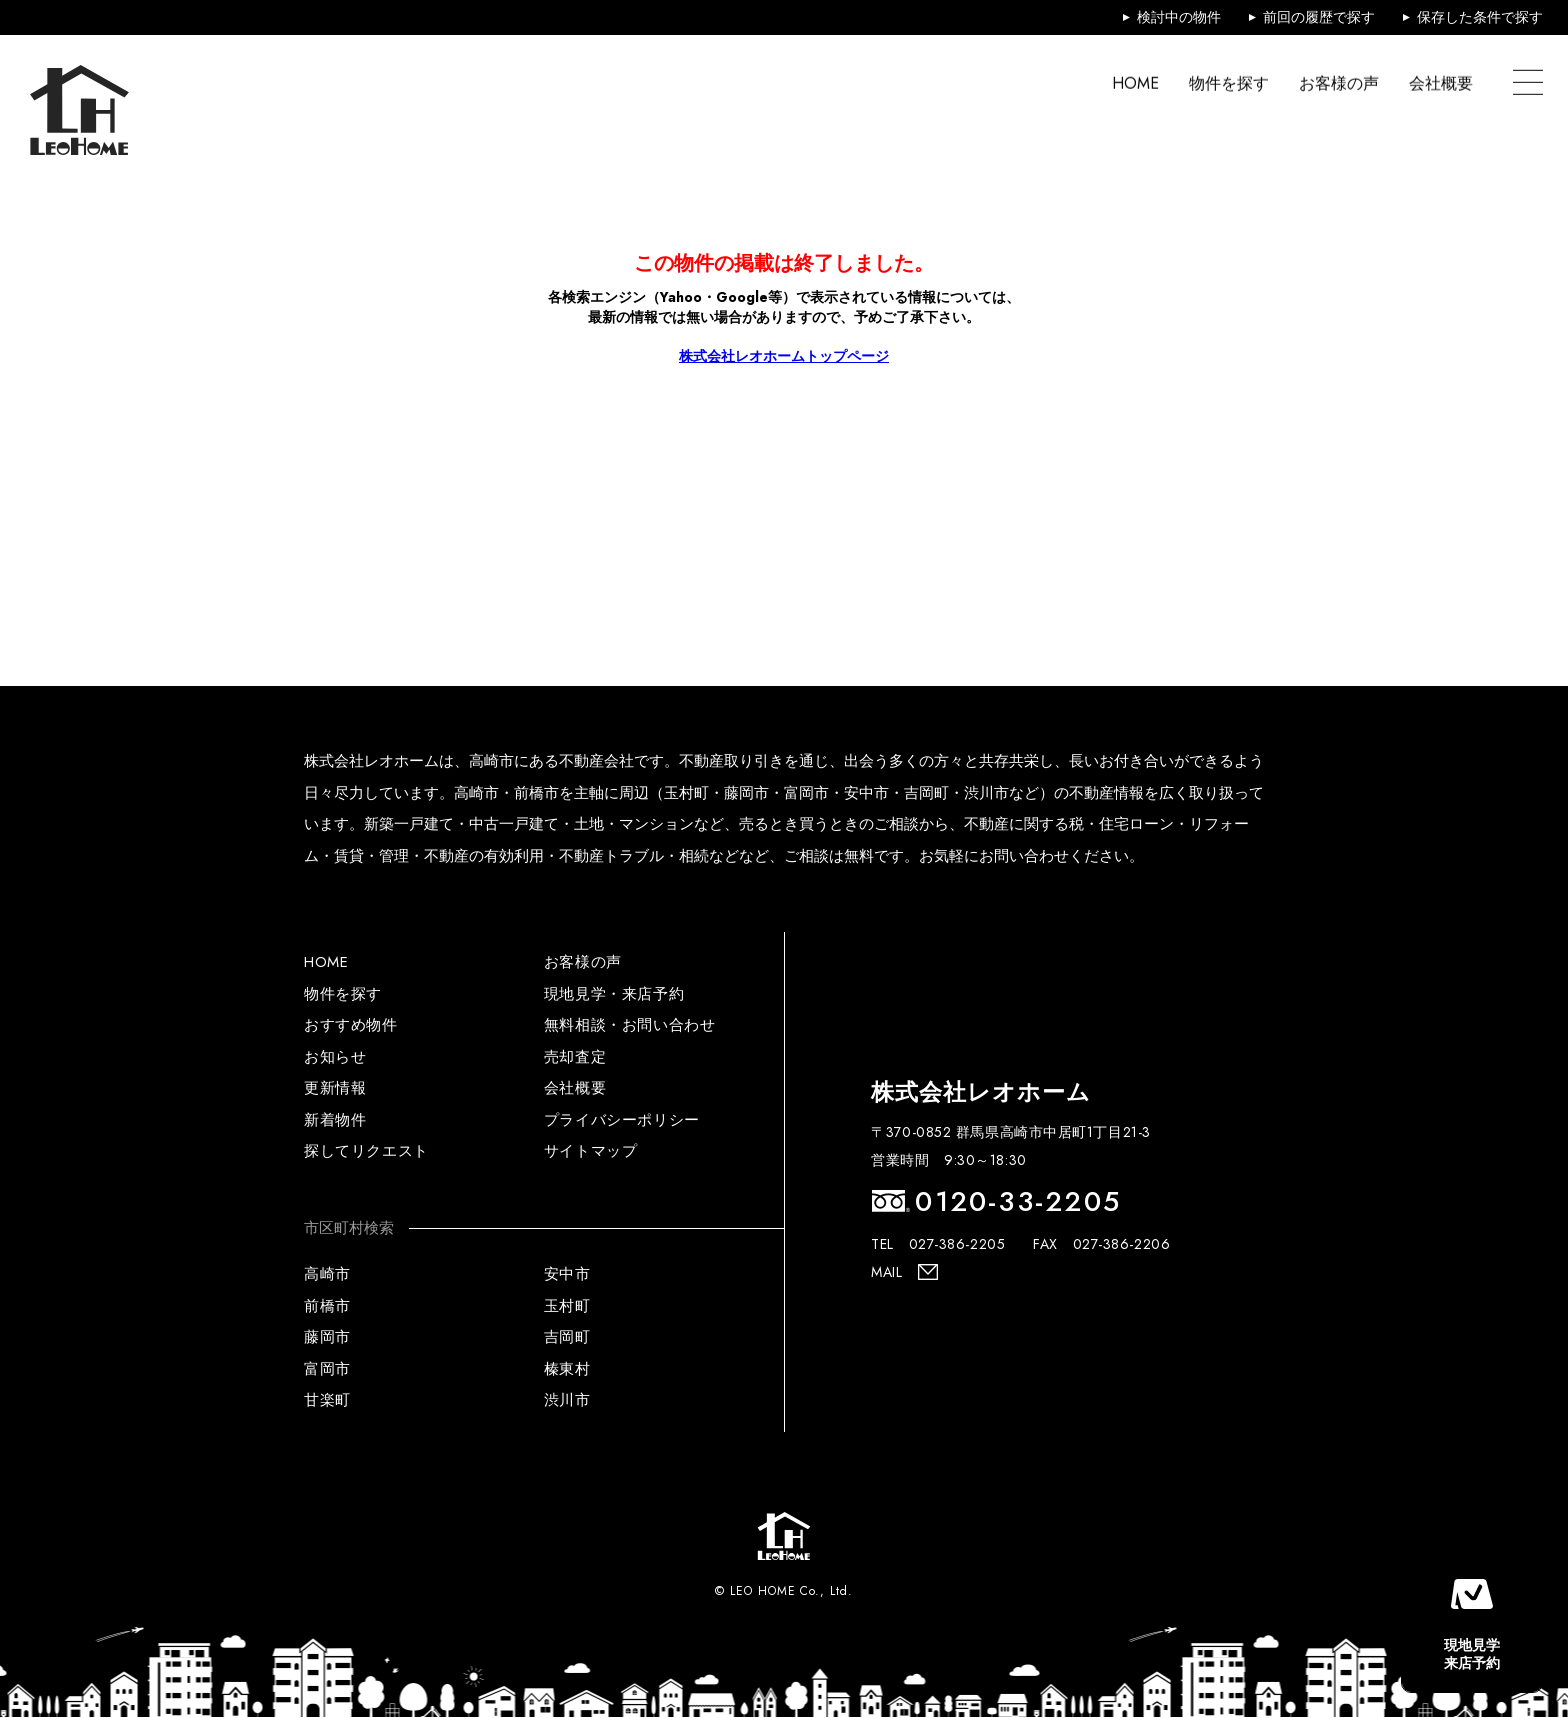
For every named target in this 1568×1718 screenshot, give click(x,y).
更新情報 (335, 1088)
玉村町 (567, 1306)
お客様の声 (1339, 82)
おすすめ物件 (351, 1025)
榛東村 (567, 1369)
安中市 (567, 1274)
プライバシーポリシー (622, 1120)
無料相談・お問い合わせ (630, 1025)
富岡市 (327, 1369)
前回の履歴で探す (1319, 17)
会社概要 (1441, 82)
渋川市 (567, 1400)
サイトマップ (591, 1151)
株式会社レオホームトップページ (784, 356)
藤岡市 (327, 1337)
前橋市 (327, 1306)
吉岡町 (567, 1337)
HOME (1135, 82)
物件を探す (1229, 82)
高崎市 (327, 1274)
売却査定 (575, 1057)
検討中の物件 (1179, 17)
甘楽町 (327, 1400)
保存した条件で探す (1480, 17)
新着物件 (335, 1120)
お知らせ (335, 1057)
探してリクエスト (366, 1151)
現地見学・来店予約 (614, 994)
